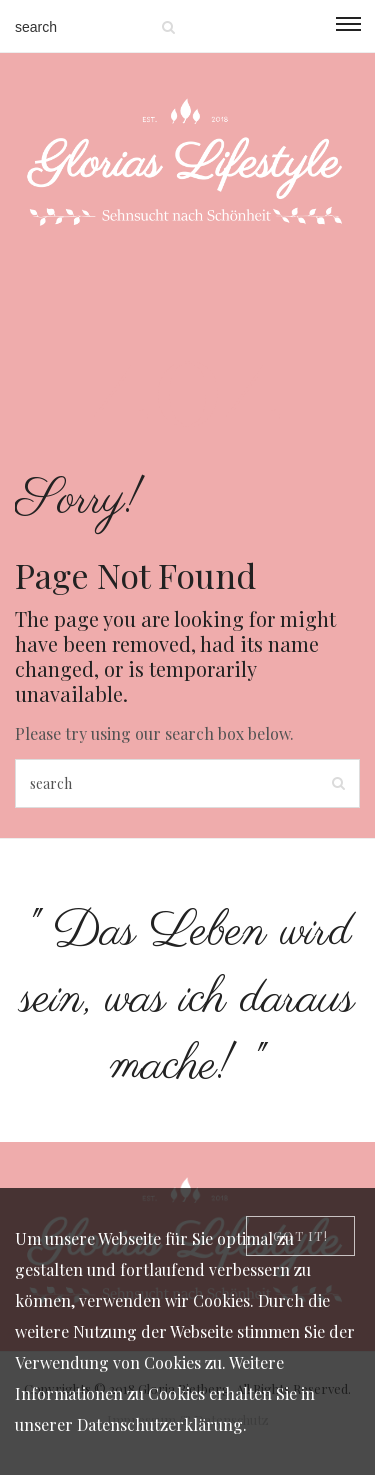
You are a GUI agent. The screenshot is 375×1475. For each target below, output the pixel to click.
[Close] (300, 1236)
